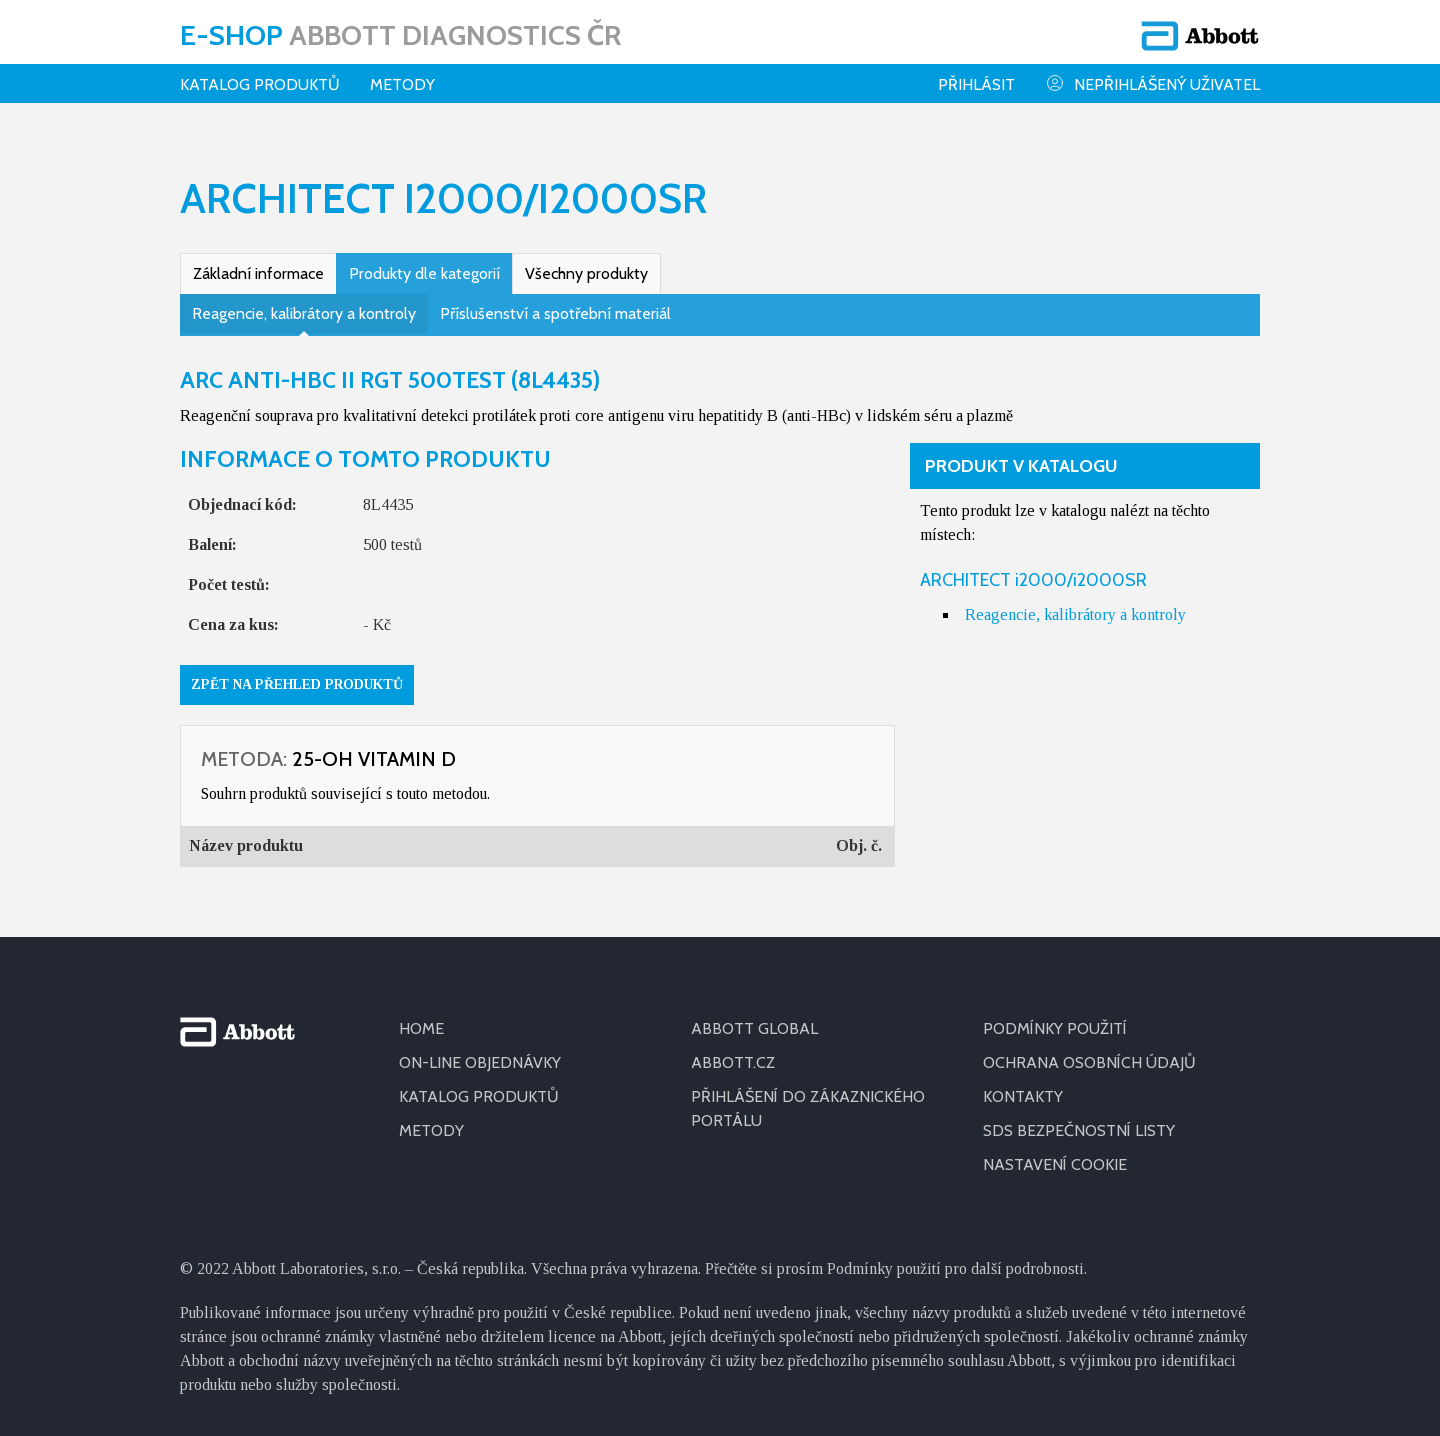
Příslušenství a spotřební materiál (555, 313)
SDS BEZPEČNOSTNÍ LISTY (1079, 1130)
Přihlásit (976, 84)
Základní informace (258, 273)
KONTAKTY (1023, 1096)
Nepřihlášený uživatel (1152, 83)
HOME (421, 1028)
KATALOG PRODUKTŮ (479, 1096)
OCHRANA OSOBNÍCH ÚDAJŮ (1089, 1062)
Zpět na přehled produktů (297, 684)
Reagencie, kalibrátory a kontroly (304, 313)
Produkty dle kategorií (424, 273)
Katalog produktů (260, 84)
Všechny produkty (586, 273)
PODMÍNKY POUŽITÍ (1055, 1028)
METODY (431, 1130)
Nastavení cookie (1055, 1164)
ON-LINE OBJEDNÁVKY (480, 1062)
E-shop (400, 35)
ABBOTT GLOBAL (754, 1028)
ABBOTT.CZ (733, 1062)
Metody (402, 84)
